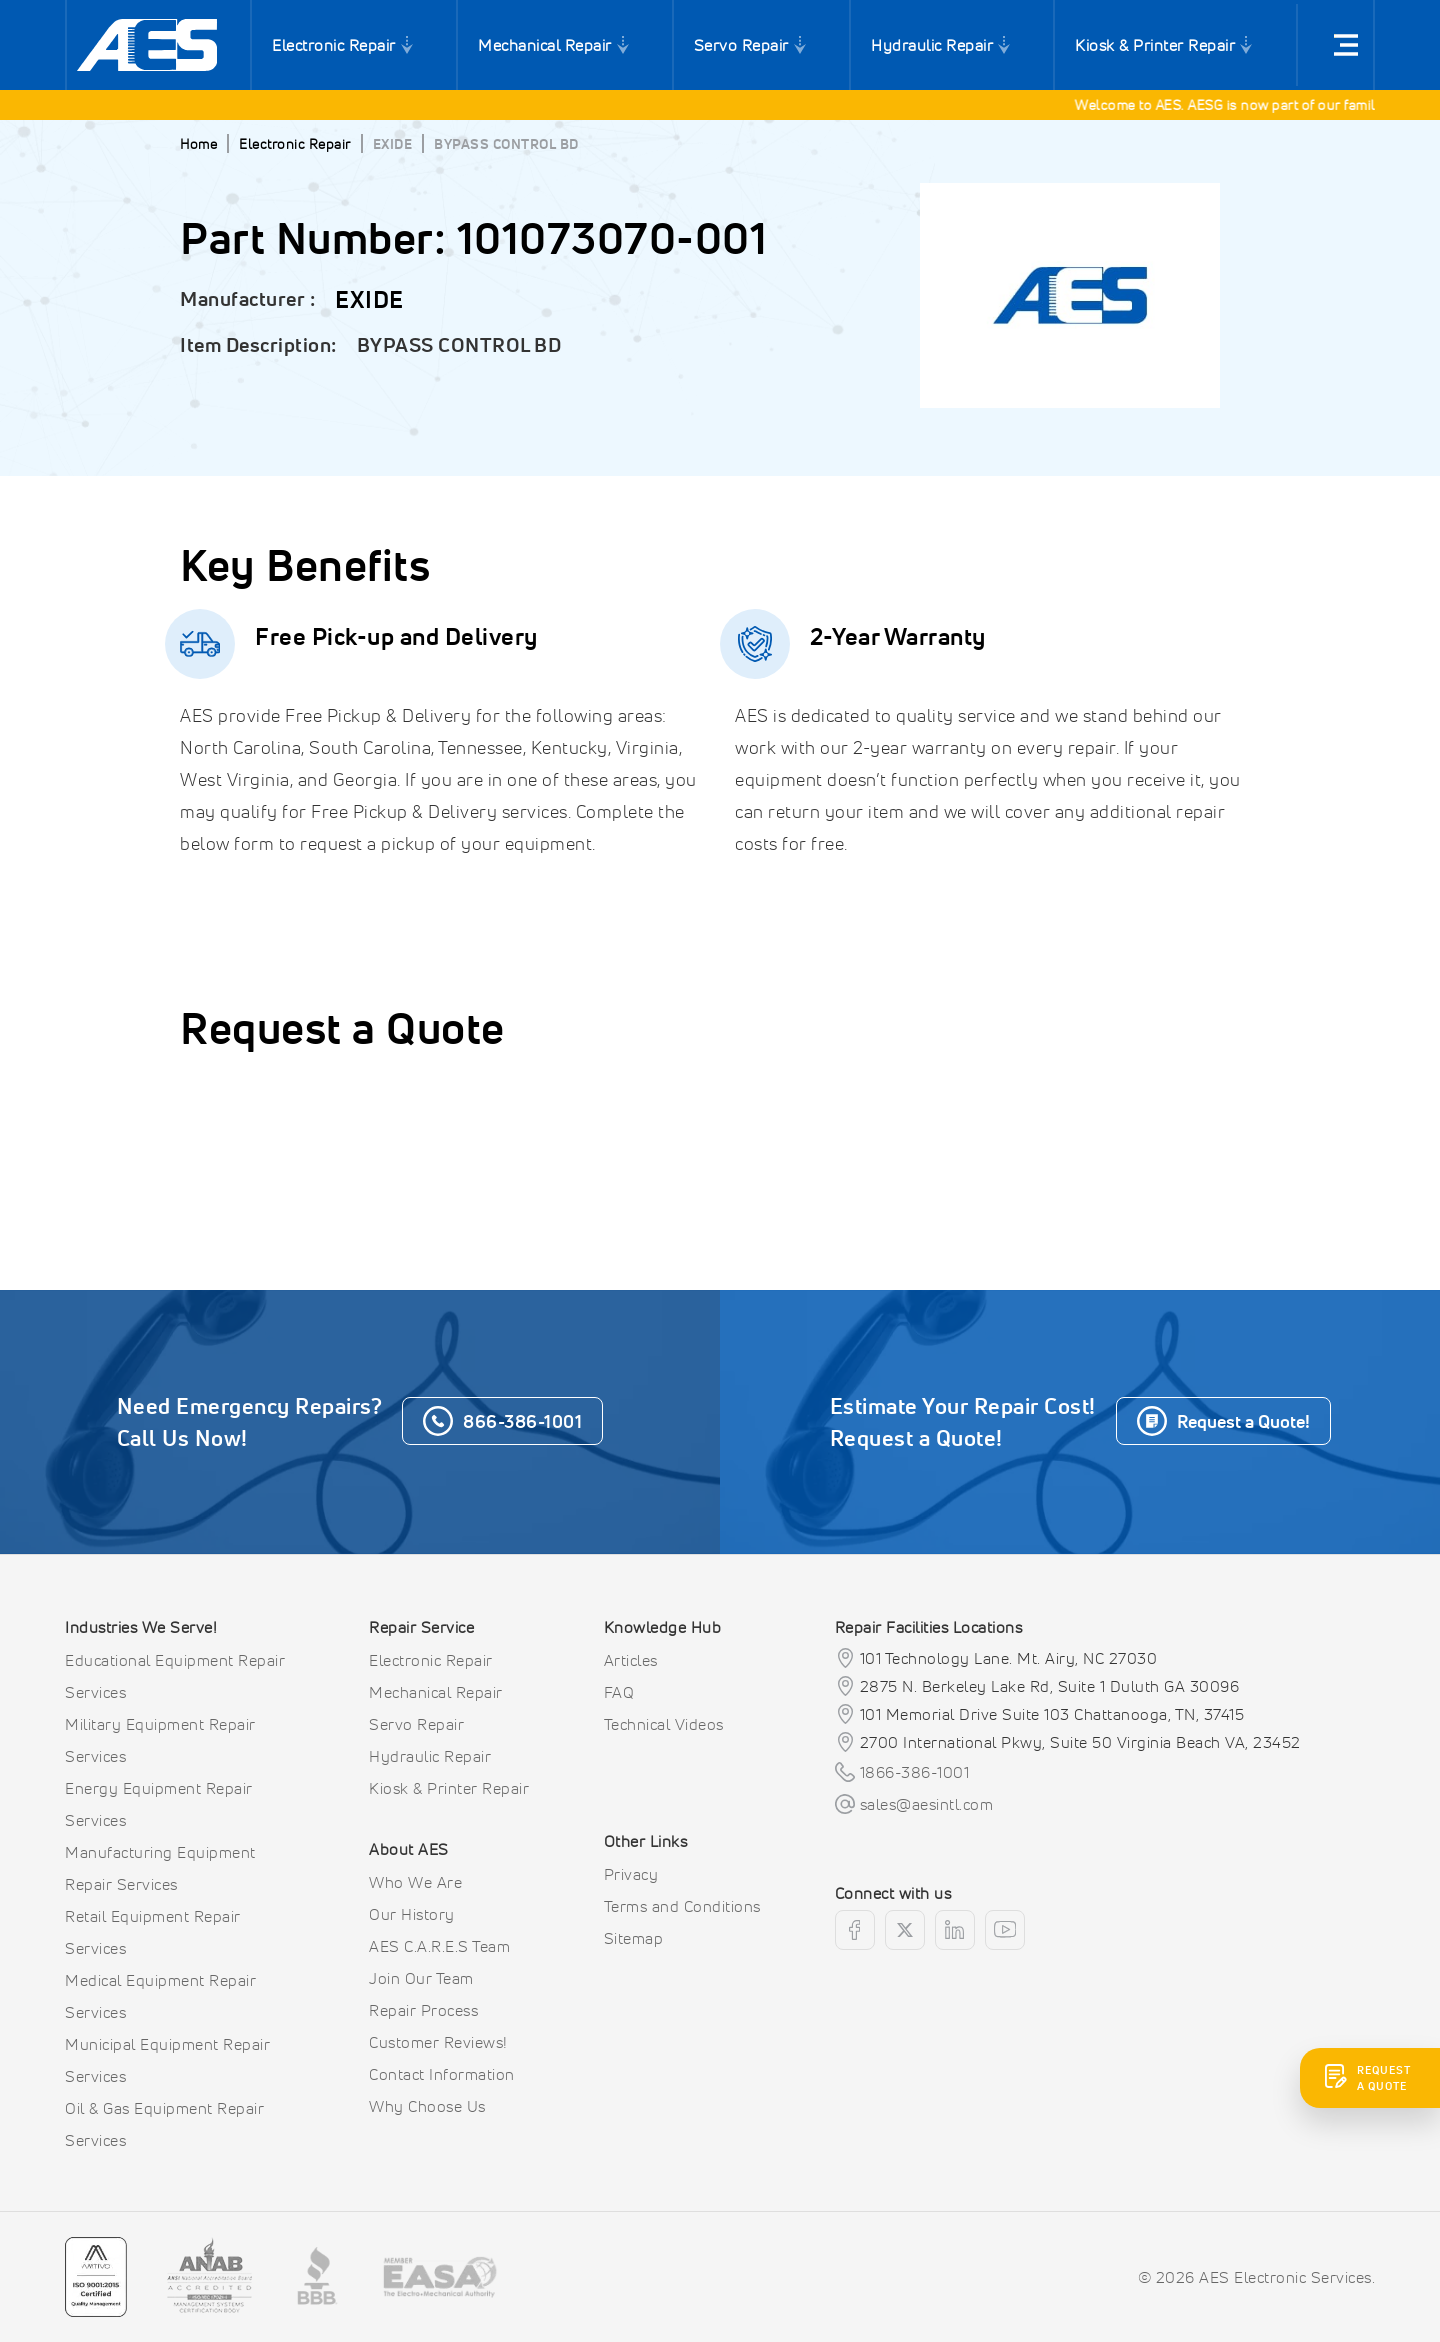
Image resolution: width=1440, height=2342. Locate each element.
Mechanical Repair (545, 45)
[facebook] (855, 1930)
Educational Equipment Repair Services (175, 1676)
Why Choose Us (427, 2106)
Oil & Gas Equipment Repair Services (164, 2124)
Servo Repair (741, 45)
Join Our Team (421, 1978)
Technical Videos (664, 1724)
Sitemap (634, 1938)
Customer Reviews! (438, 2042)
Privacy (631, 1874)
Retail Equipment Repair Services (153, 1932)
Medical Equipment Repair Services (160, 1996)
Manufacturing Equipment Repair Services (160, 1868)
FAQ (619, 1692)
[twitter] (905, 1930)
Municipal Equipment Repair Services (167, 2060)
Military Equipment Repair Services (160, 1740)
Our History (412, 1914)
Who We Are (415, 1882)
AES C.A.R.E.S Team (439, 1946)
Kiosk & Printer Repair (1155, 45)
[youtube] (1005, 1930)
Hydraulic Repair (932, 45)
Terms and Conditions (682, 1906)
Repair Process (423, 2010)
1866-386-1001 (915, 1772)
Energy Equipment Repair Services (159, 1804)
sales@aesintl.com (927, 1804)
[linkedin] (955, 1930)
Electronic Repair (334, 45)
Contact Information (442, 2074)
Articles (631, 1660)
